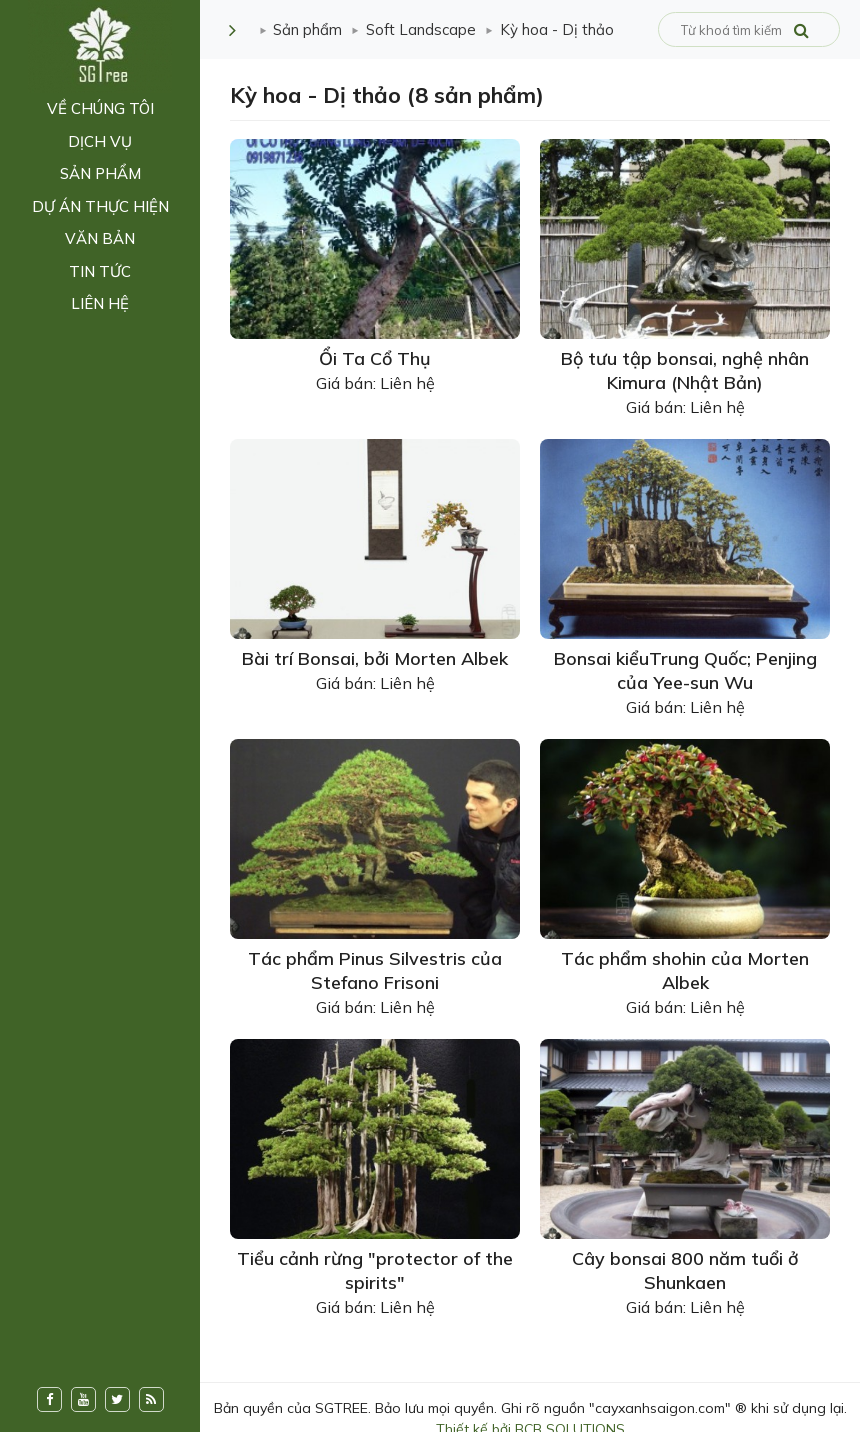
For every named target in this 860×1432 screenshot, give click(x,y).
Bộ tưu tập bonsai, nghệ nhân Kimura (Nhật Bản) (685, 370)
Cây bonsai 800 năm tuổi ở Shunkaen (685, 1270)
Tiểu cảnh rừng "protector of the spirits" (375, 1270)
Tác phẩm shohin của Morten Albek (685, 970)
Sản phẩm (100, 173)
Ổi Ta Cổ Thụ (375, 358)
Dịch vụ (100, 141)
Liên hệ (100, 303)
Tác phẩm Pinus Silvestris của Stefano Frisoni (375, 970)
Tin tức (100, 271)
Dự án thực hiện (100, 206)
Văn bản (100, 238)
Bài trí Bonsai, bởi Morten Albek (375, 658)
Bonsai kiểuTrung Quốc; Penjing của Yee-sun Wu (685, 670)
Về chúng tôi (100, 108)
